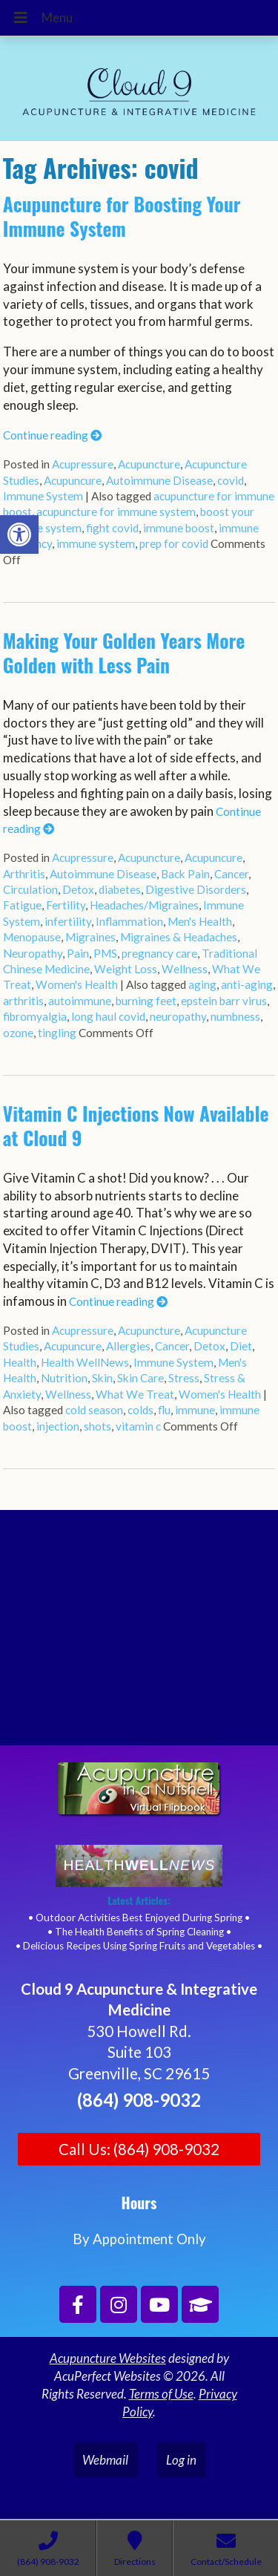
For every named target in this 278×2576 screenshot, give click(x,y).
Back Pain (185, 873)
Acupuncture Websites (108, 2358)
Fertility (65, 905)
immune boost (178, 528)
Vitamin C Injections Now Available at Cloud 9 (136, 1125)
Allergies (128, 1346)
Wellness (185, 968)
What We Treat (135, 1394)
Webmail (105, 2460)
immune (195, 1409)
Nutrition (64, 1378)
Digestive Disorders (195, 889)
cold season (94, 1409)
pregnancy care (159, 953)
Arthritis (24, 873)
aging (202, 984)
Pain (78, 953)
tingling (57, 1032)
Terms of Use (161, 2394)
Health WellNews (85, 1362)
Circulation (30, 889)
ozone (18, 1032)
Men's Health (200, 921)
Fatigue (22, 905)
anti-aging (247, 984)
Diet (241, 1346)
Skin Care (140, 1378)
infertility (67, 921)
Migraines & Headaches (178, 937)
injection (57, 1426)
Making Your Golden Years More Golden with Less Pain (124, 653)
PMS (105, 953)
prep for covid (173, 543)
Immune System (43, 496)
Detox (78, 889)
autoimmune (79, 1000)
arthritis (23, 1000)
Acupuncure (73, 480)
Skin (102, 1378)
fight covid (112, 528)
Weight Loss (125, 968)
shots (97, 1426)
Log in (181, 2460)
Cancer (231, 873)
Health (19, 1362)
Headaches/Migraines (144, 905)
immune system (95, 543)
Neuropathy (32, 953)
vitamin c (138, 1426)
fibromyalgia (35, 1016)
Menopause (32, 937)
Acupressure (82, 464)
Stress (183, 1378)
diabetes (120, 889)
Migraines (90, 937)
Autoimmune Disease (159, 480)
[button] (19, 534)
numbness (235, 1016)
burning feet (146, 1000)
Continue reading (52, 435)
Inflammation (129, 921)
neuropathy (178, 1016)
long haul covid (108, 1016)
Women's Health (77, 984)
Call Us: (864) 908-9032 (139, 2149)
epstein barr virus (224, 1000)
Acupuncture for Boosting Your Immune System (122, 216)
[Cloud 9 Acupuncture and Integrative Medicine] (139, 1634)
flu (164, 1409)
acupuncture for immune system (116, 511)
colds (140, 1409)
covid (230, 480)
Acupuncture (149, 464)
